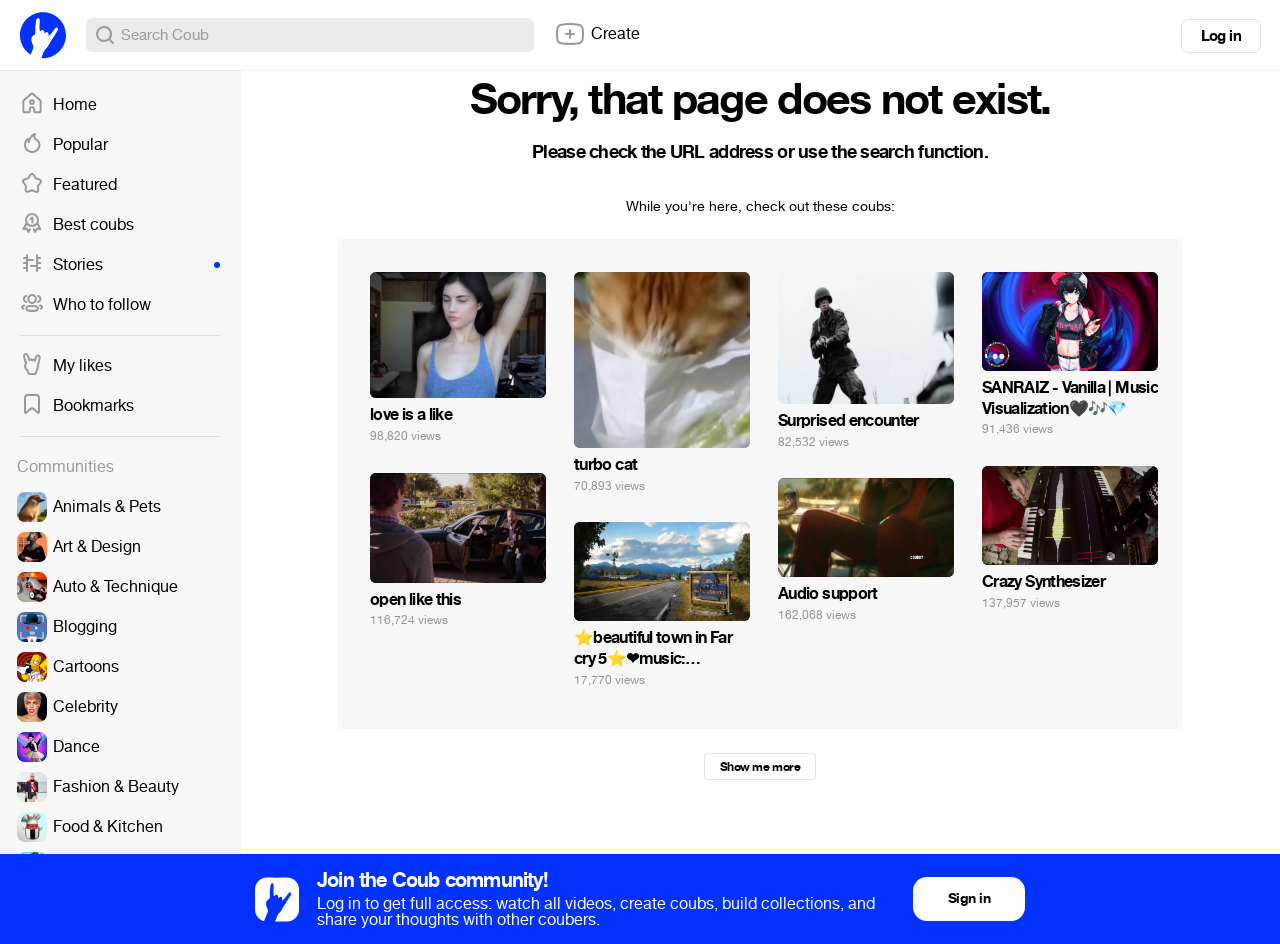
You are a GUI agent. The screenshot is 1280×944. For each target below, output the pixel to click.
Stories (120, 265)
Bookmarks (77, 406)
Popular (64, 145)
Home (58, 105)
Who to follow (85, 305)
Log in (1221, 36)
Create (597, 34)
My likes (66, 366)
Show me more (760, 767)
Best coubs (77, 225)
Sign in (969, 898)
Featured (68, 185)
